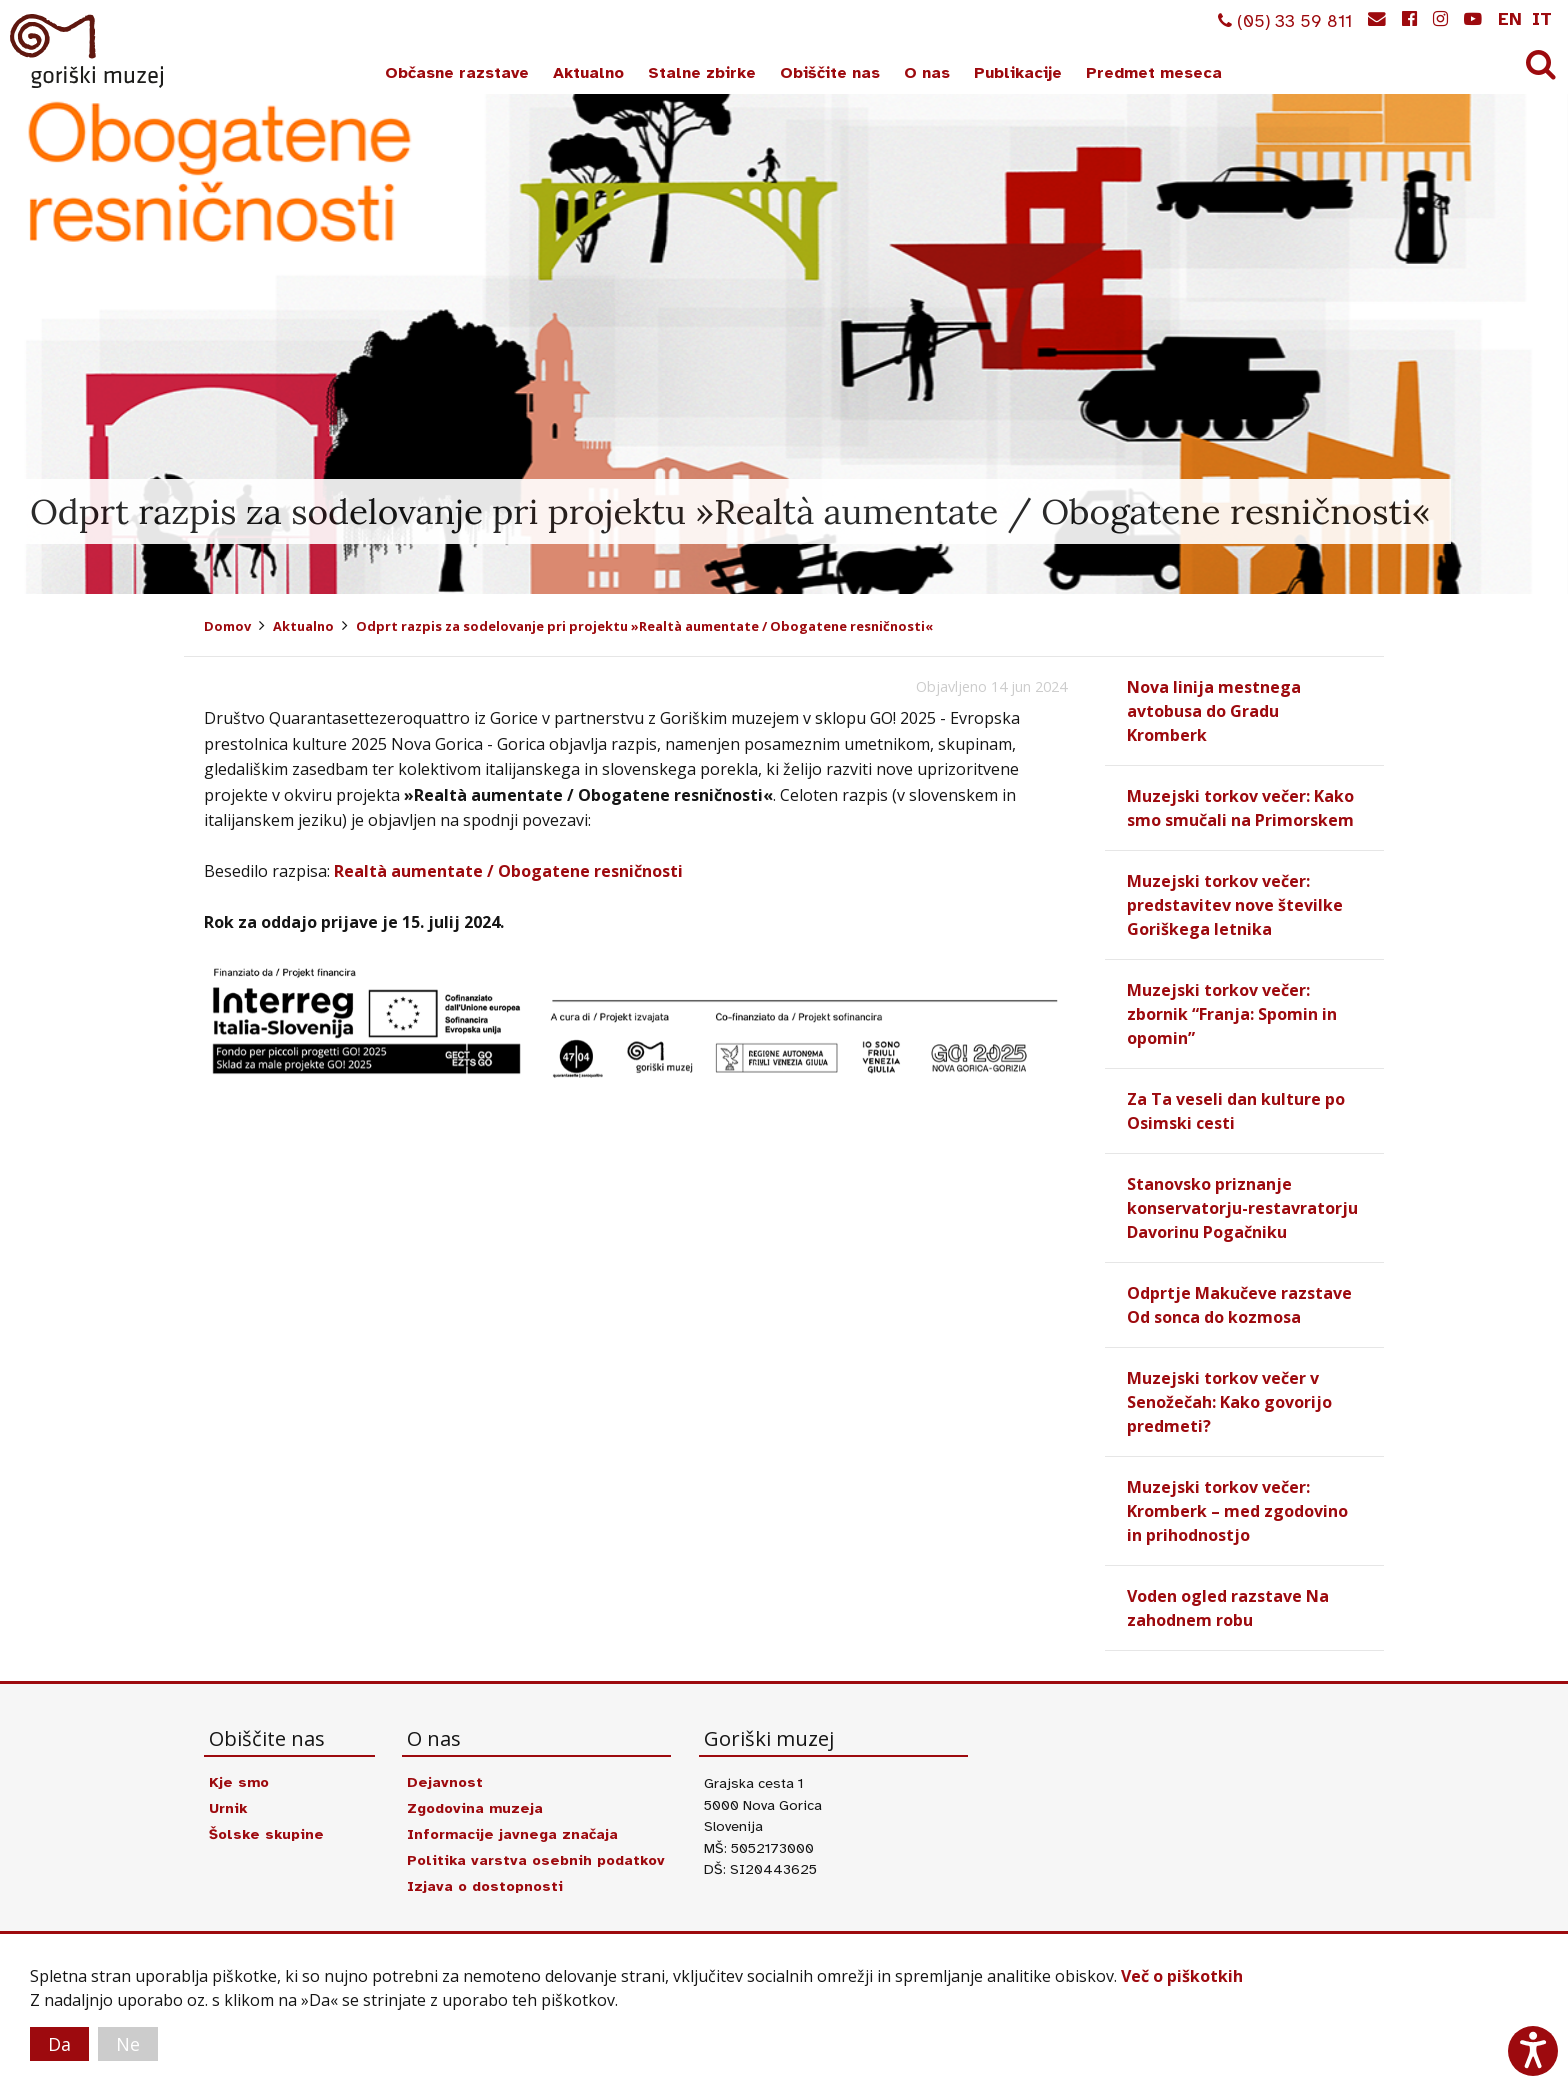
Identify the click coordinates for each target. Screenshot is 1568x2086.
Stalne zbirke (702, 73)
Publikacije (1018, 73)
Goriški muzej (88, 51)
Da (59, 2044)
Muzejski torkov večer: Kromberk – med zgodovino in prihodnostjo (1237, 1511)
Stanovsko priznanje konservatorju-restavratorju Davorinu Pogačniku (1242, 1208)
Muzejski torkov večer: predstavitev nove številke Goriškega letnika (1235, 905)
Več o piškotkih (1182, 1976)
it (1542, 19)
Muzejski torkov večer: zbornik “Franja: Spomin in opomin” (1232, 1014)
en (1510, 19)
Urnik (228, 1808)
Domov (227, 626)
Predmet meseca (1154, 73)
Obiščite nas (830, 73)
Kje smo (239, 1782)
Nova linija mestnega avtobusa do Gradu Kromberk (1214, 711)
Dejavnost (445, 1782)
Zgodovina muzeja (475, 1808)
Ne (128, 2044)
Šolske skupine (266, 1834)
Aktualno (588, 73)
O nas (927, 73)
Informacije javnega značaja (512, 1834)
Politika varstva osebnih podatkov (536, 1860)
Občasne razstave (457, 73)
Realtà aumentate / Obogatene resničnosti (508, 871)
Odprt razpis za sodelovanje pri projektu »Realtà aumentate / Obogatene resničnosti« (644, 626)
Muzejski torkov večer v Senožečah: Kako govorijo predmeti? (1229, 1402)
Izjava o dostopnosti (485, 1886)
